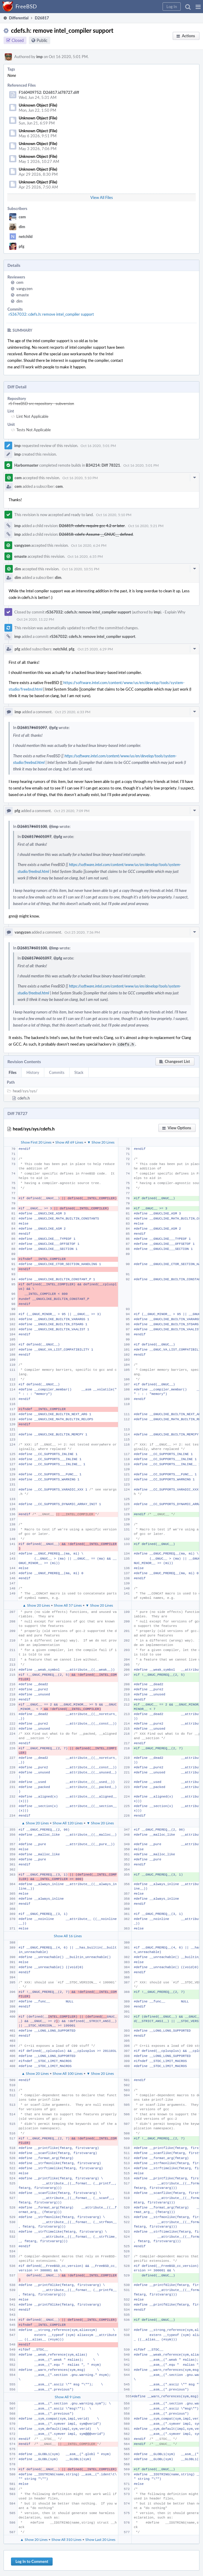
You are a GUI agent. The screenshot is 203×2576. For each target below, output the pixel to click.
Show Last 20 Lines (100, 2538)
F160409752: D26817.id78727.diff (49, 92)
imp (39, 56)
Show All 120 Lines (68, 1822)
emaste (22, 295)
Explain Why (175, 612)
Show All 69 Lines (69, 1141)
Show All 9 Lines (68, 2396)
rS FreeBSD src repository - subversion (41, 403)
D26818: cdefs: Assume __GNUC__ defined (96, 534)
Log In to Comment (31, 2560)
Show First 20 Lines (36, 1141)
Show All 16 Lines (68, 1935)
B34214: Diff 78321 (103, 465)
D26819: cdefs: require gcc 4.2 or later (92, 525)
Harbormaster (26, 465)
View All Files (101, 197)
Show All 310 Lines (66, 2538)
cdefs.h (24, 1097)
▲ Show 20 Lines (36, 1604)
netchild (26, 236)
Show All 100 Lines (68, 2072)
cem (22, 216)
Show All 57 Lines (68, 1604)
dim (22, 226)
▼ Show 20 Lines (100, 1141)
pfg (21, 246)
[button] (198, 6)
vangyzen (24, 288)
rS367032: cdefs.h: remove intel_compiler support (51, 314)
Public (42, 40)
